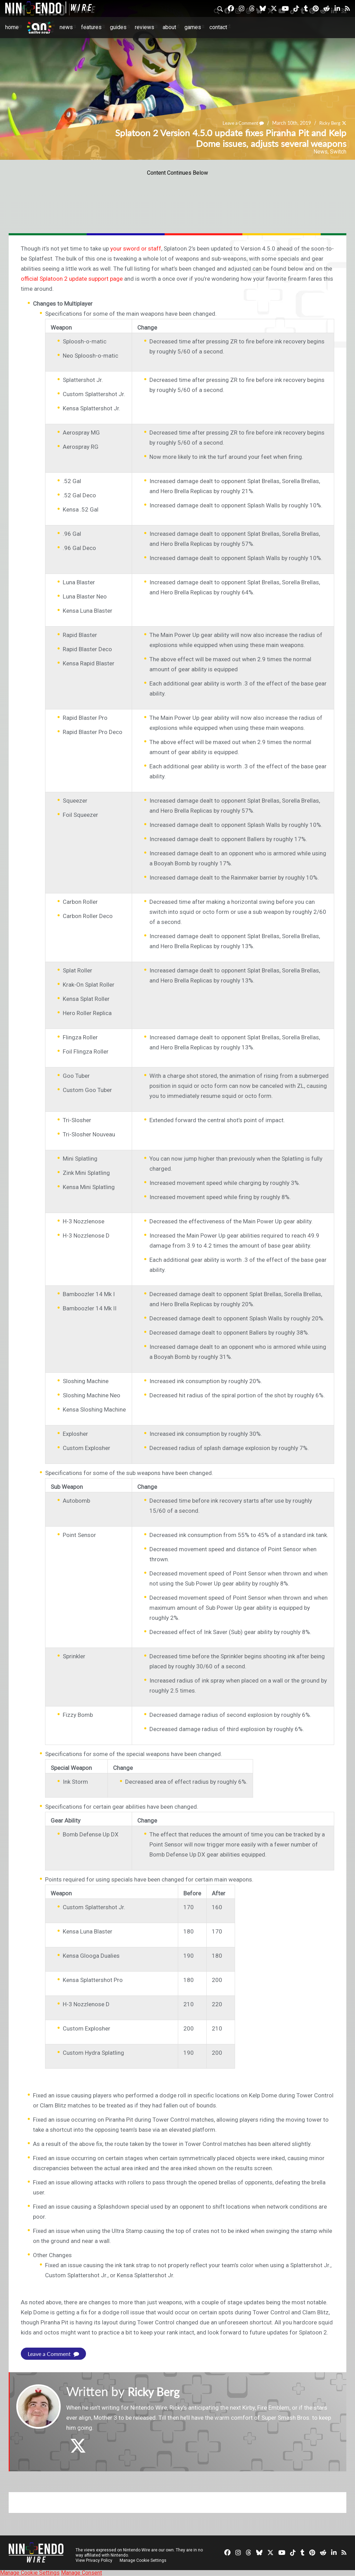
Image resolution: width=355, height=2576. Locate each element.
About (169, 27)
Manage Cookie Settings (143, 2560)
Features (91, 27)
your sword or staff (135, 248)
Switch (338, 151)
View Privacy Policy (94, 2560)
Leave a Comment (240, 123)
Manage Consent (81, 2572)
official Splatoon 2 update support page (72, 278)
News (66, 27)
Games (192, 27)
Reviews (144, 27)
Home (12, 27)
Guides (118, 27)
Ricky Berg (329, 123)
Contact (218, 27)
